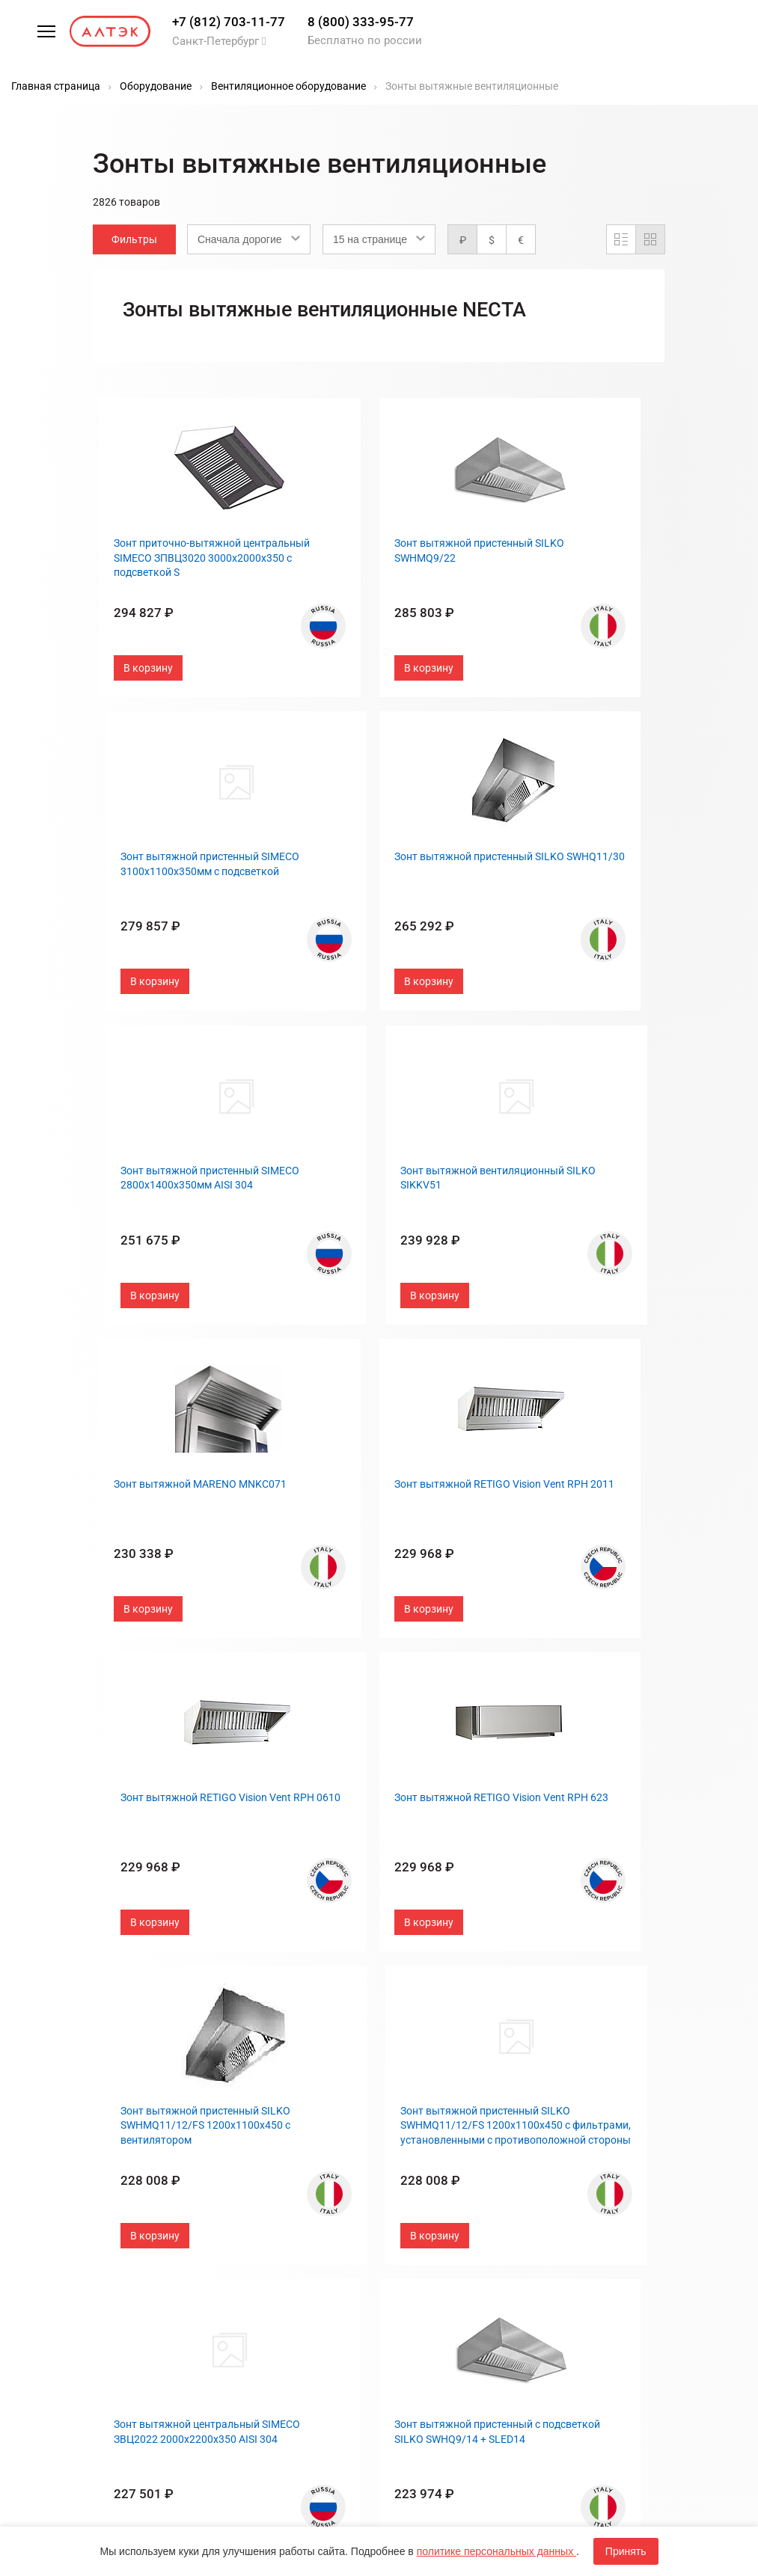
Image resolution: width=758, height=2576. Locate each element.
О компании (418, 2040)
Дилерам (411, 2146)
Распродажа (278, 2040)
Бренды (266, 2075)
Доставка (270, 2161)
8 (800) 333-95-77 (361, 21)
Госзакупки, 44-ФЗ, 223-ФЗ (297, 2101)
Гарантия (269, 2126)
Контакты (414, 2058)
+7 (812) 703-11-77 (228, 21)
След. (513, 1981)
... (445, 1981)
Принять (626, 2551)
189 (474, 1981)
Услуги (263, 2179)
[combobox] (249, 239)
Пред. (303, 1981)
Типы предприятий (437, 2075)
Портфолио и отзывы (444, 2093)
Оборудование (283, 2058)
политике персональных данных (496, 2551)
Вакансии (413, 2163)
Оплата (264, 2144)
